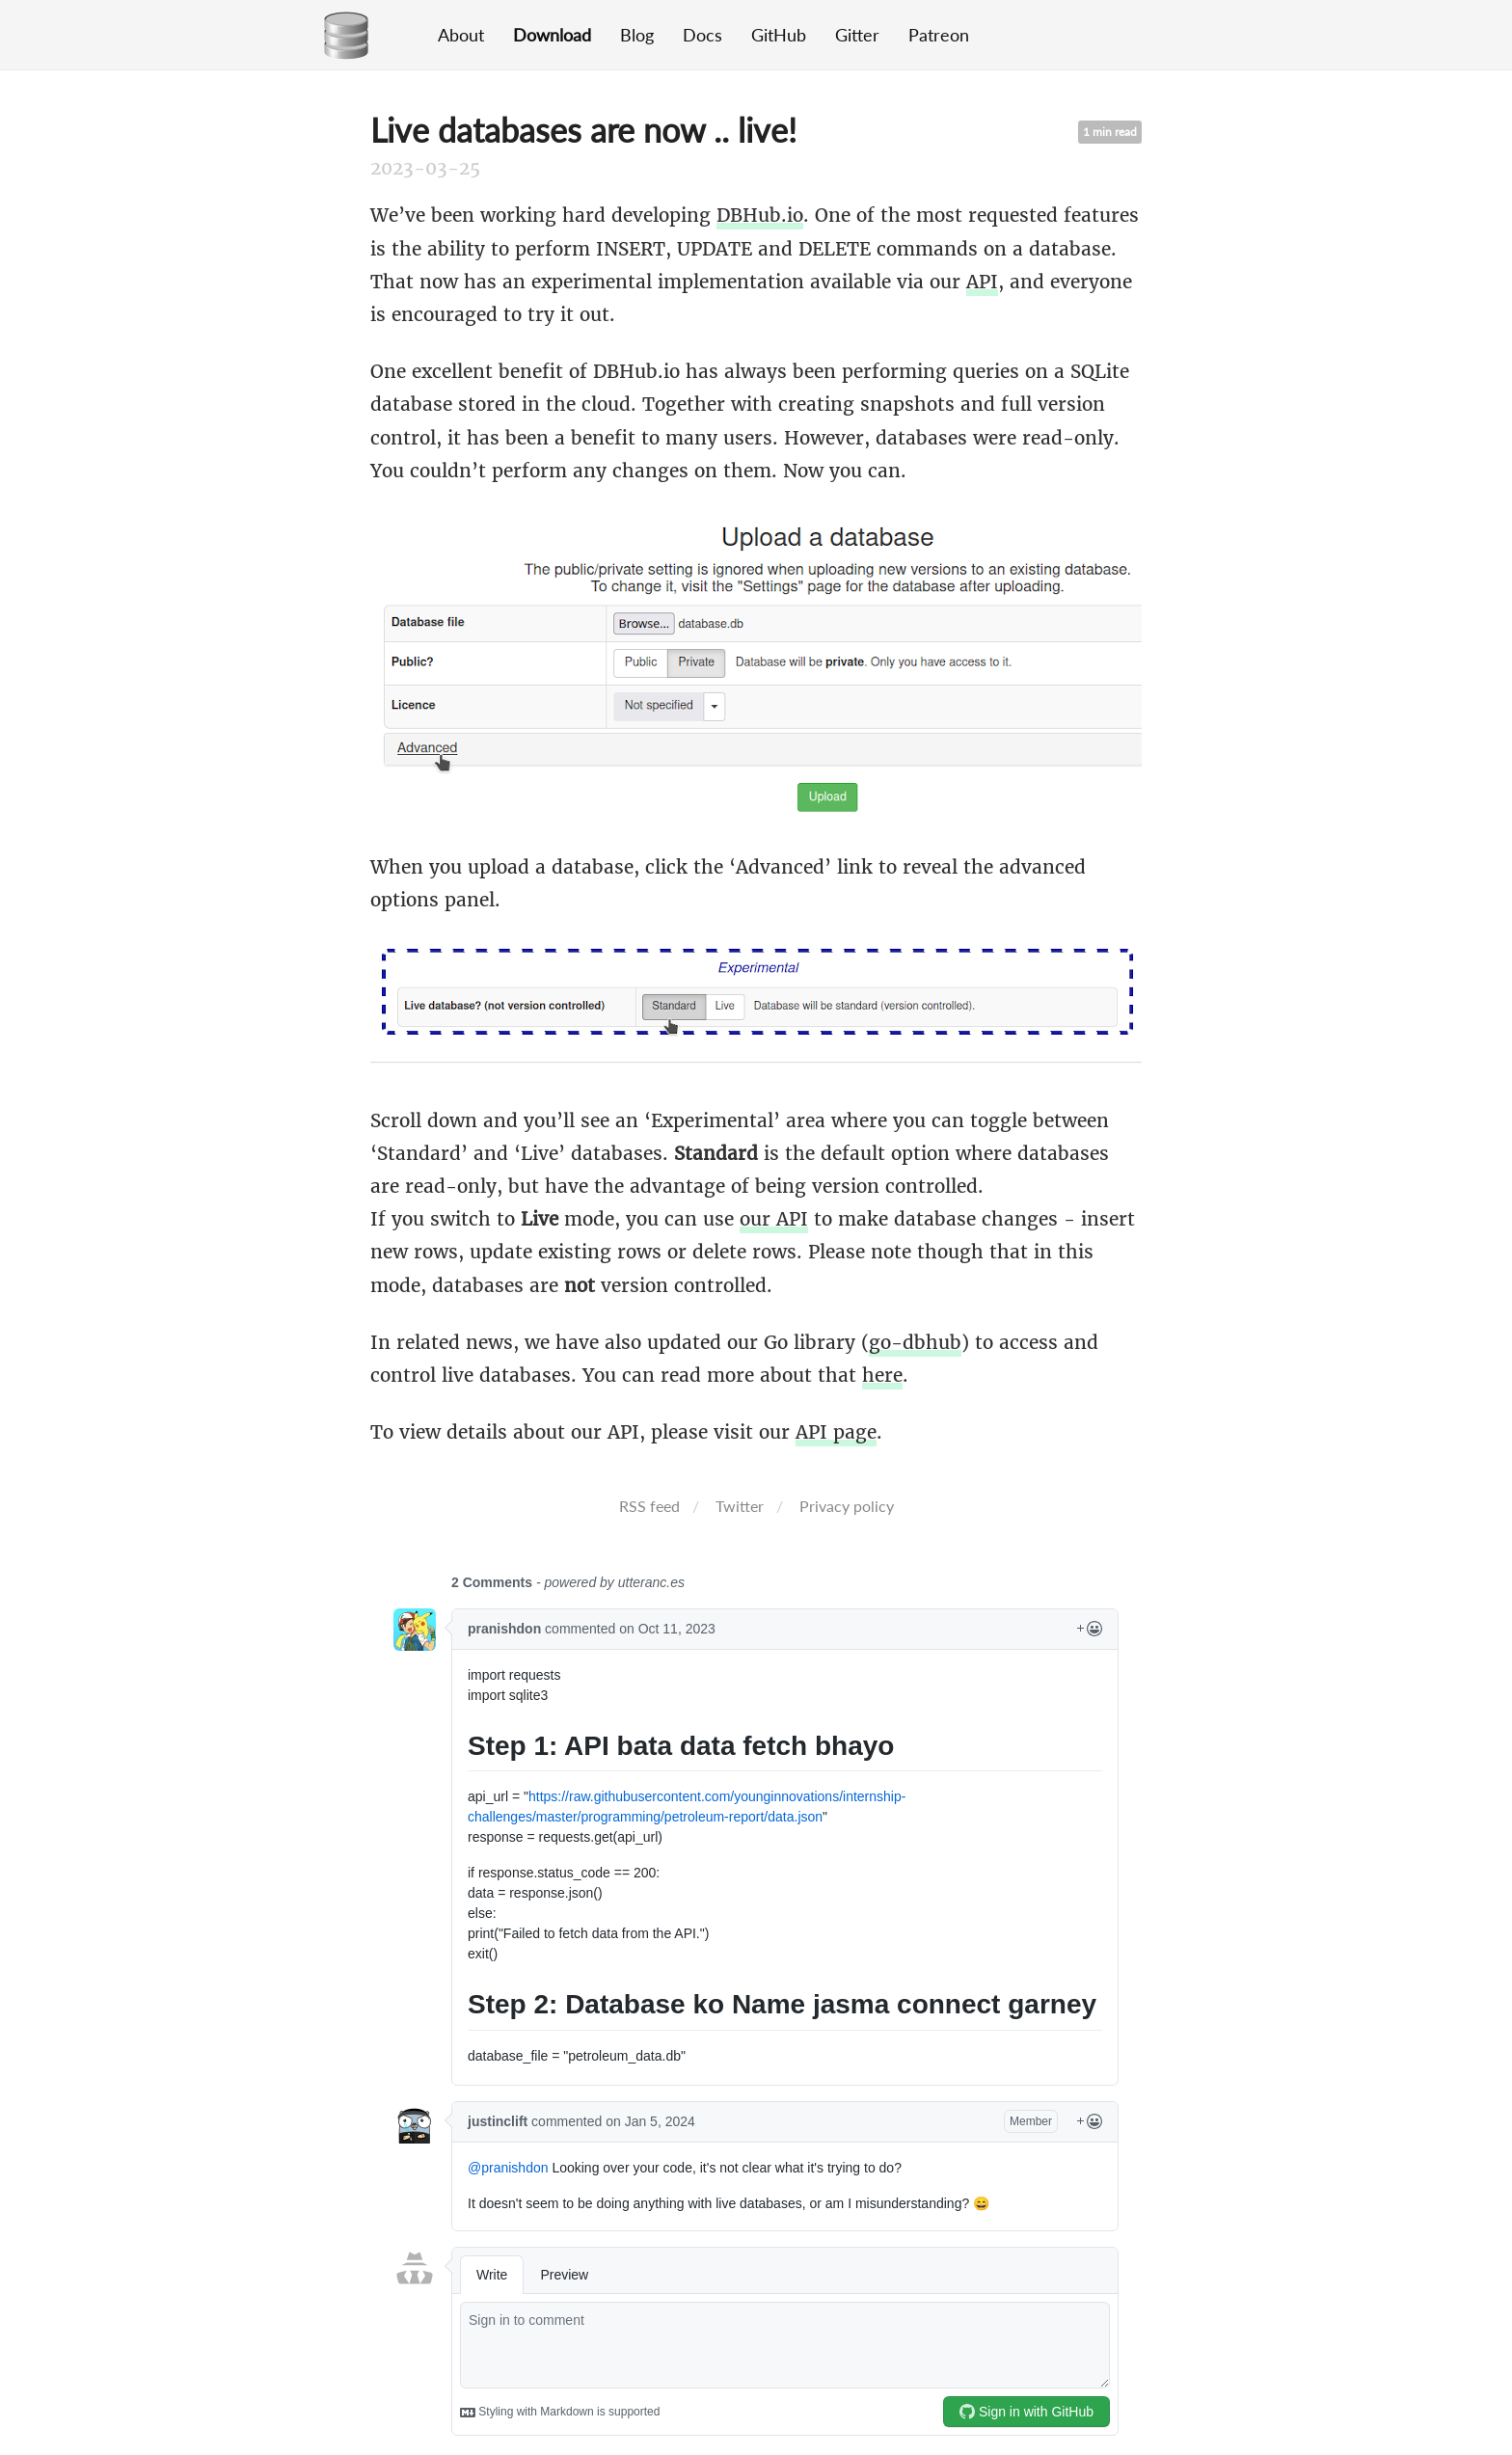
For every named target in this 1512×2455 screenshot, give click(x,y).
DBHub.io (759, 215)
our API (774, 1218)
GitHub (778, 34)
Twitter (740, 1506)
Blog (637, 34)
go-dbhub (915, 1342)
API (982, 281)
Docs (702, 34)
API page (836, 1431)
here (882, 1375)
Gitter (857, 34)
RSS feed (649, 1506)
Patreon (938, 34)
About (461, 34)
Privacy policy (846, 1506)
